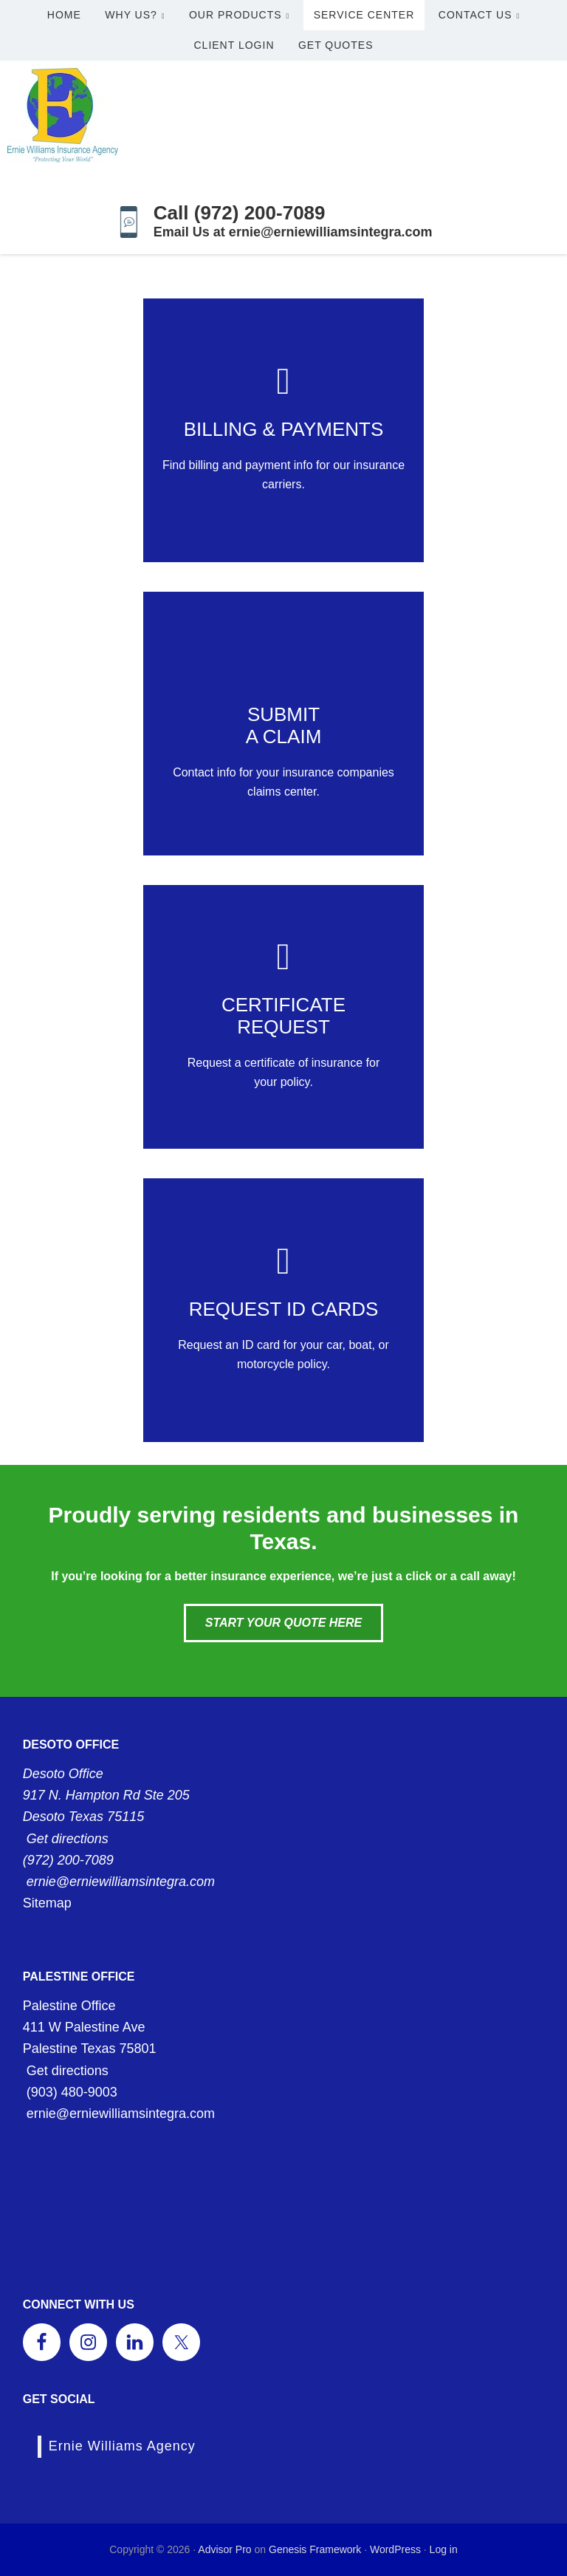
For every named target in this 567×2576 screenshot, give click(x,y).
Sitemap (47, 1903)
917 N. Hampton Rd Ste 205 (106, 1795)
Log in (444, 2549)
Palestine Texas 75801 (90, 2048)
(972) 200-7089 (68, 1860)
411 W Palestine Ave (84, 2027)
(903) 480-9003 (72, 2092)
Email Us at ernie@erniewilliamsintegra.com (293, 232)
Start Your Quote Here (283, 1622)
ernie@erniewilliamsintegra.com (121, 1881)
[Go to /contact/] (283, 430)
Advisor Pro (224, 2549)
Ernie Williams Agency (122, 2446)
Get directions (68, 1838)
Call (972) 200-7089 (240, 213)
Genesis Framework (315, 2549)
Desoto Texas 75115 (83, 1816)
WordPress (395, 2549)
